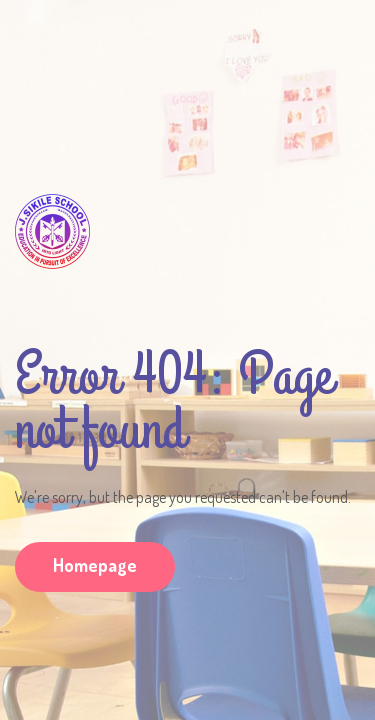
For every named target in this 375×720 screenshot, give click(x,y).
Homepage (95, 565)
